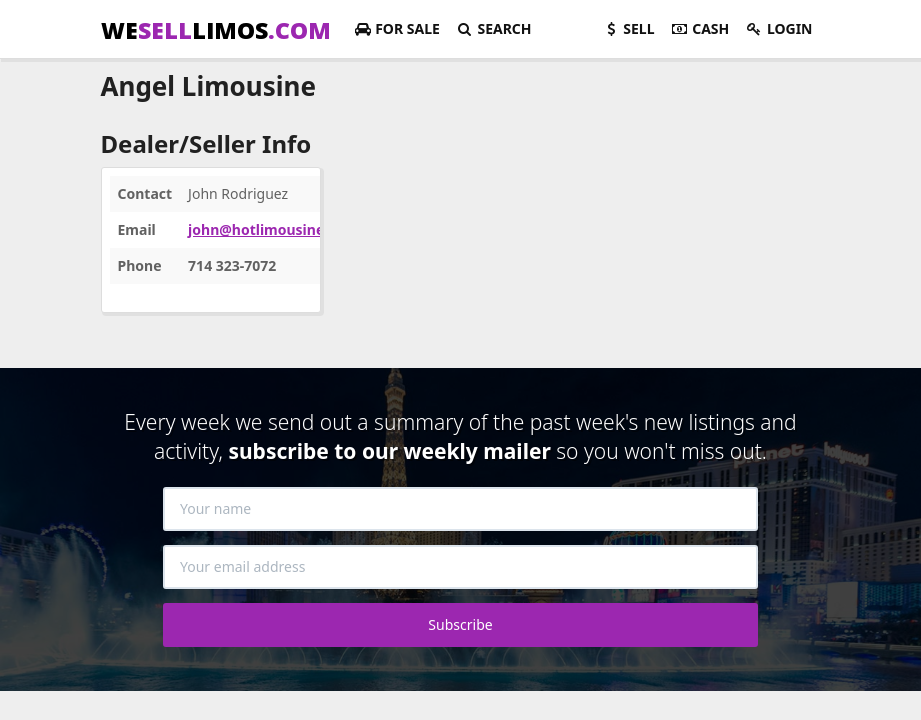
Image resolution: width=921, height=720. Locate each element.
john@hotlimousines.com (276, 229)
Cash (700, 28)
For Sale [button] (397, 28)
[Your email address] (460, 567)
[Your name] (460, 509)
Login (778, 28)
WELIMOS (216, 30)
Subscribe (460, 624)
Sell (628, 28)
